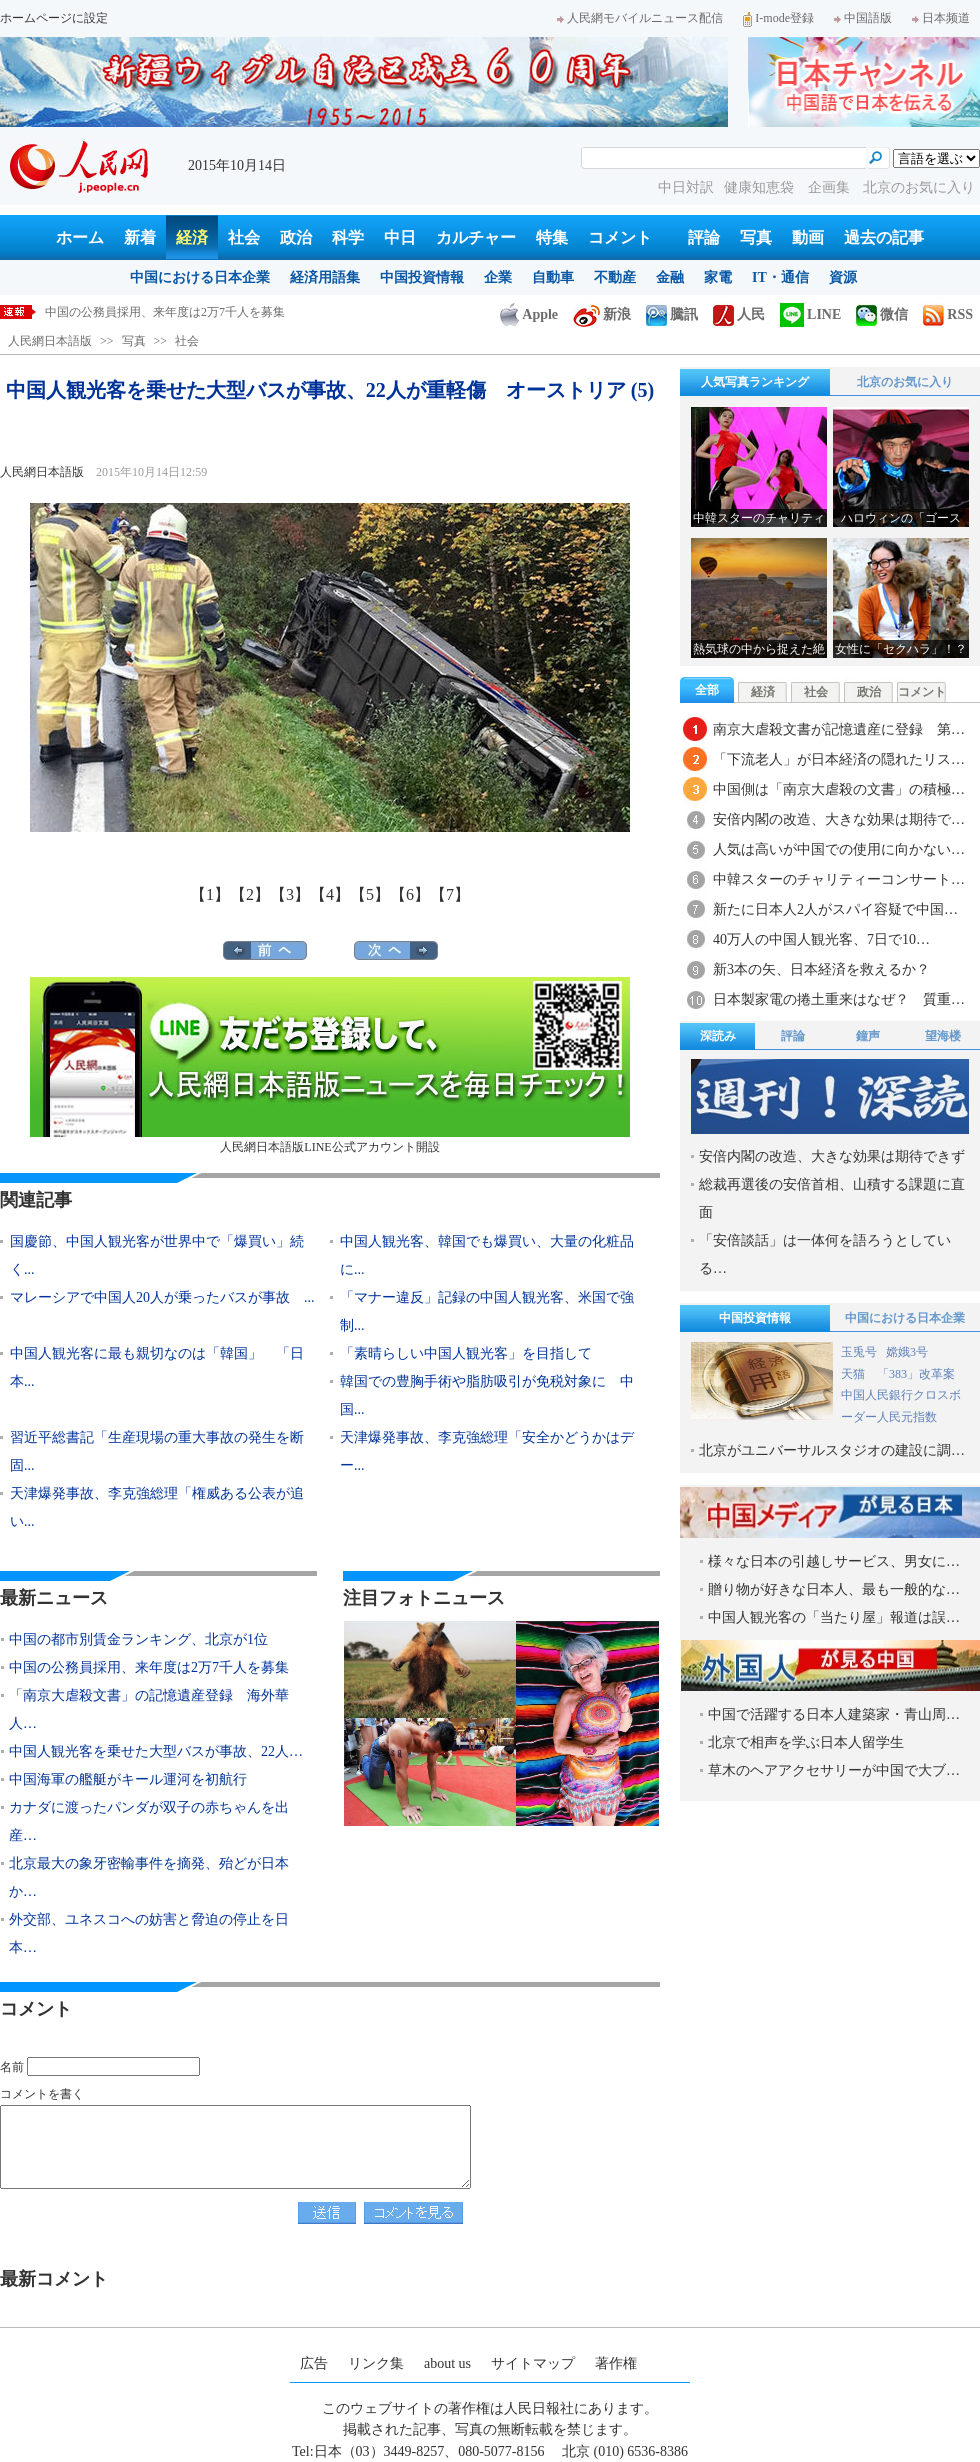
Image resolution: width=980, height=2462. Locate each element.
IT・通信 (780, 277)
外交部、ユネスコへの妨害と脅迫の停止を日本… (149, 1933)
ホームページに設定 (54, 18)
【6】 (410, 894)
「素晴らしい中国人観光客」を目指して (466, 1353)
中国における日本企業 (200, 277)
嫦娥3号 (907, 1352)
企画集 (831, 187)
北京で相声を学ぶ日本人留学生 (806, 1742)
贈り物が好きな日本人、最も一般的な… (834, 1589)
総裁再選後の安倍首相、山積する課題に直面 (832, 1198)
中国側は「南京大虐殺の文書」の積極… (839, 789)
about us (447, 2363)
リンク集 (376, 2363)
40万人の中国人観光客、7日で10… (821, 939)
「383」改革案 (916, 1374)
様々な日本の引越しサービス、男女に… (834, 1561)
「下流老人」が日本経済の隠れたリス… (839, 759)
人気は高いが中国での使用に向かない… (839, 849)
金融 (670, 277)
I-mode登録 (778, 18)
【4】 (330, 894)
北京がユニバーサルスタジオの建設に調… (832, 1450)
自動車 (553, 277)
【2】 (250, 894)
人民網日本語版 (50, 341)
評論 (704, 237)
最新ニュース (54, 1598)
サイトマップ (533, 2363)
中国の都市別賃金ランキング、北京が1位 (156, 312)
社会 (244, 237)
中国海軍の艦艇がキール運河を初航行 (128, 1779)
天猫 (854, 1374)
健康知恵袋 (761, 187)
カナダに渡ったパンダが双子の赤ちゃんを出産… (149, 1821)
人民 (739, 314)
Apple (529, 314)
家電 (718, 277)
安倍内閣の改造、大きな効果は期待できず (832, 1156)
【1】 (210, 894)
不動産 (615, 277)
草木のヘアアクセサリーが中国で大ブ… (834, 1770)
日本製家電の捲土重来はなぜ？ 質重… (839, 999)
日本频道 (941, 18)
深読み (718, 1036)
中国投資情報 (422, 277)
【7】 (450, 894)
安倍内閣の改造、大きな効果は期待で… (839, 819)
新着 (140, 237)
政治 (296, 237)
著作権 (616, 2363)
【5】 (370, 894)
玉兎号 (859, 1352)
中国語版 (863, 18)
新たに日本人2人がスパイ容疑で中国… (835, 909)
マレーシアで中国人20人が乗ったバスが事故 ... (162, 1297)
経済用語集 (325, 277)
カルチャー (476, 237)
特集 (552, 237)
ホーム (80, 237)
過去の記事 (884, 237)
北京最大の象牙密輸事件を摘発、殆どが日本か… (149, 1877)
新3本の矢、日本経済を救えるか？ (821, 969)
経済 (192, 237)
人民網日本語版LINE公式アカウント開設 (330, 1065)
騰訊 (672, 314)
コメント (620, 237)
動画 (808, 237)
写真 (756, 237)
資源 (843, 277)
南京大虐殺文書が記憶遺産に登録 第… (839, 729)
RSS (948, 314)
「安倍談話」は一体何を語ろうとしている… (825, 1254)
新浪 (602, 314)
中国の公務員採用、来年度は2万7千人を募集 (149, 1667)
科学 (348, 237)
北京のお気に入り (919, 187)
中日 (400, 237)
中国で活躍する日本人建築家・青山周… (834, 1714)
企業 (498, 277)
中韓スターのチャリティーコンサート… (839, 879)
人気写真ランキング (755, 382)
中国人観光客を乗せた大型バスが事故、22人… (156, 1751)
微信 (882, 314)
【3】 (290, 894)
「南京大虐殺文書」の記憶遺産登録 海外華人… (149, 1709)
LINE (810, 314)
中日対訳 (686, 187)
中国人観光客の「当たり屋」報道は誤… (834, 1617)
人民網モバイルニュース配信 (640, 18)
